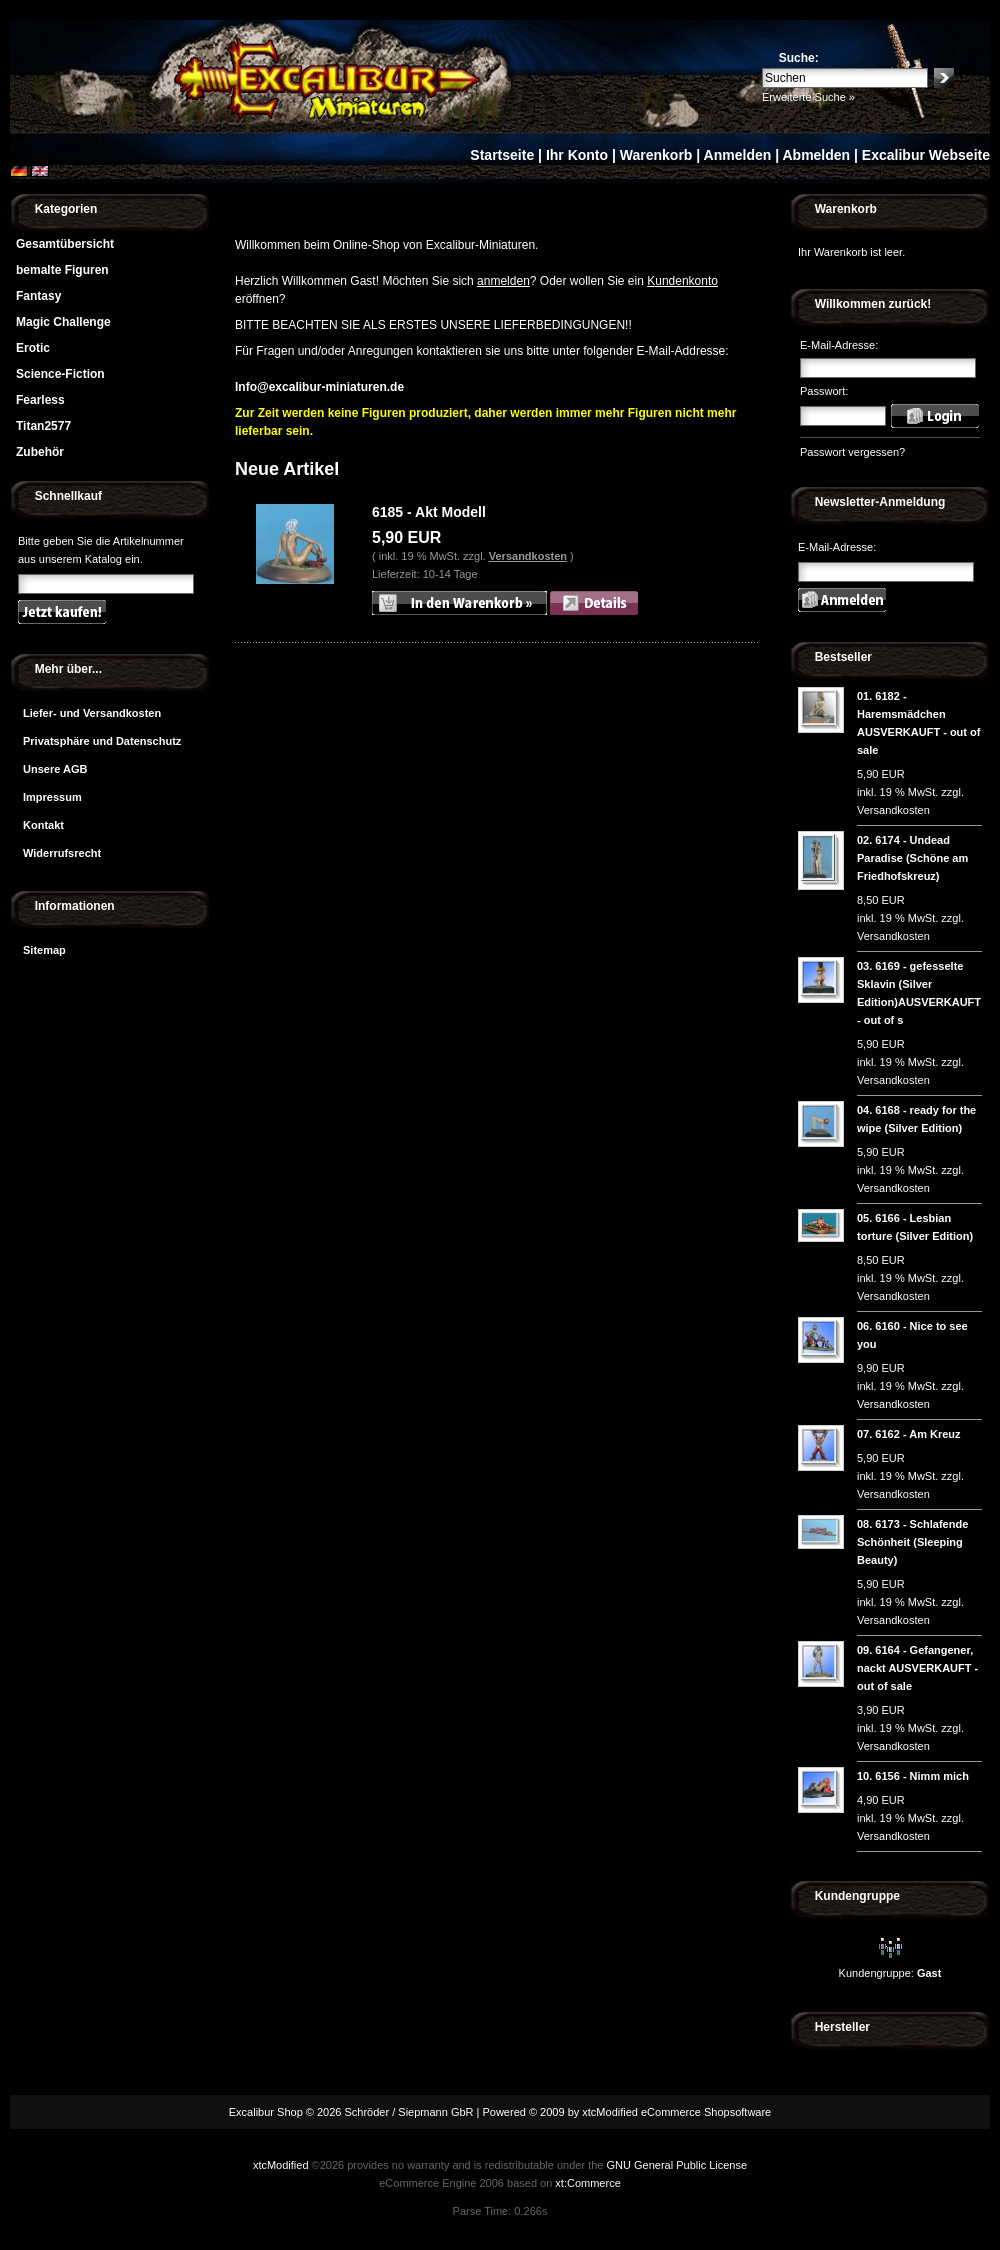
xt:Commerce (587, 2183)
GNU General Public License (676, 2165)
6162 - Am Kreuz (917, 1434)
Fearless (40, 400)
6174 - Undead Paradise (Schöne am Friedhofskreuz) (912, 858)
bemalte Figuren (62, 270)
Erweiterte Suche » (808, 97)
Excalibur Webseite (926, 155)
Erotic (33, 348)
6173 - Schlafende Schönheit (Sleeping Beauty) (912, 1542)
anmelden (503, 281)
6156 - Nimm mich (922, 1776)
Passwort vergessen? (852, 452)
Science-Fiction (60, 374)
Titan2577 (43, 426)
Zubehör (40, 452)
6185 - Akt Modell (429, 512)
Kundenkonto (682, 281)
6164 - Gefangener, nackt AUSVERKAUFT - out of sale (917, 1668)
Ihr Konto (577, 155)
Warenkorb (656, 155)
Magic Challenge (63, 322)
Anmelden (738, 155)
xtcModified (281, 2165)
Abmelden (816, 155)
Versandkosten (528, 556)
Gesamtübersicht (65, 244)
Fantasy (38, 296)
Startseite (502, 155)
